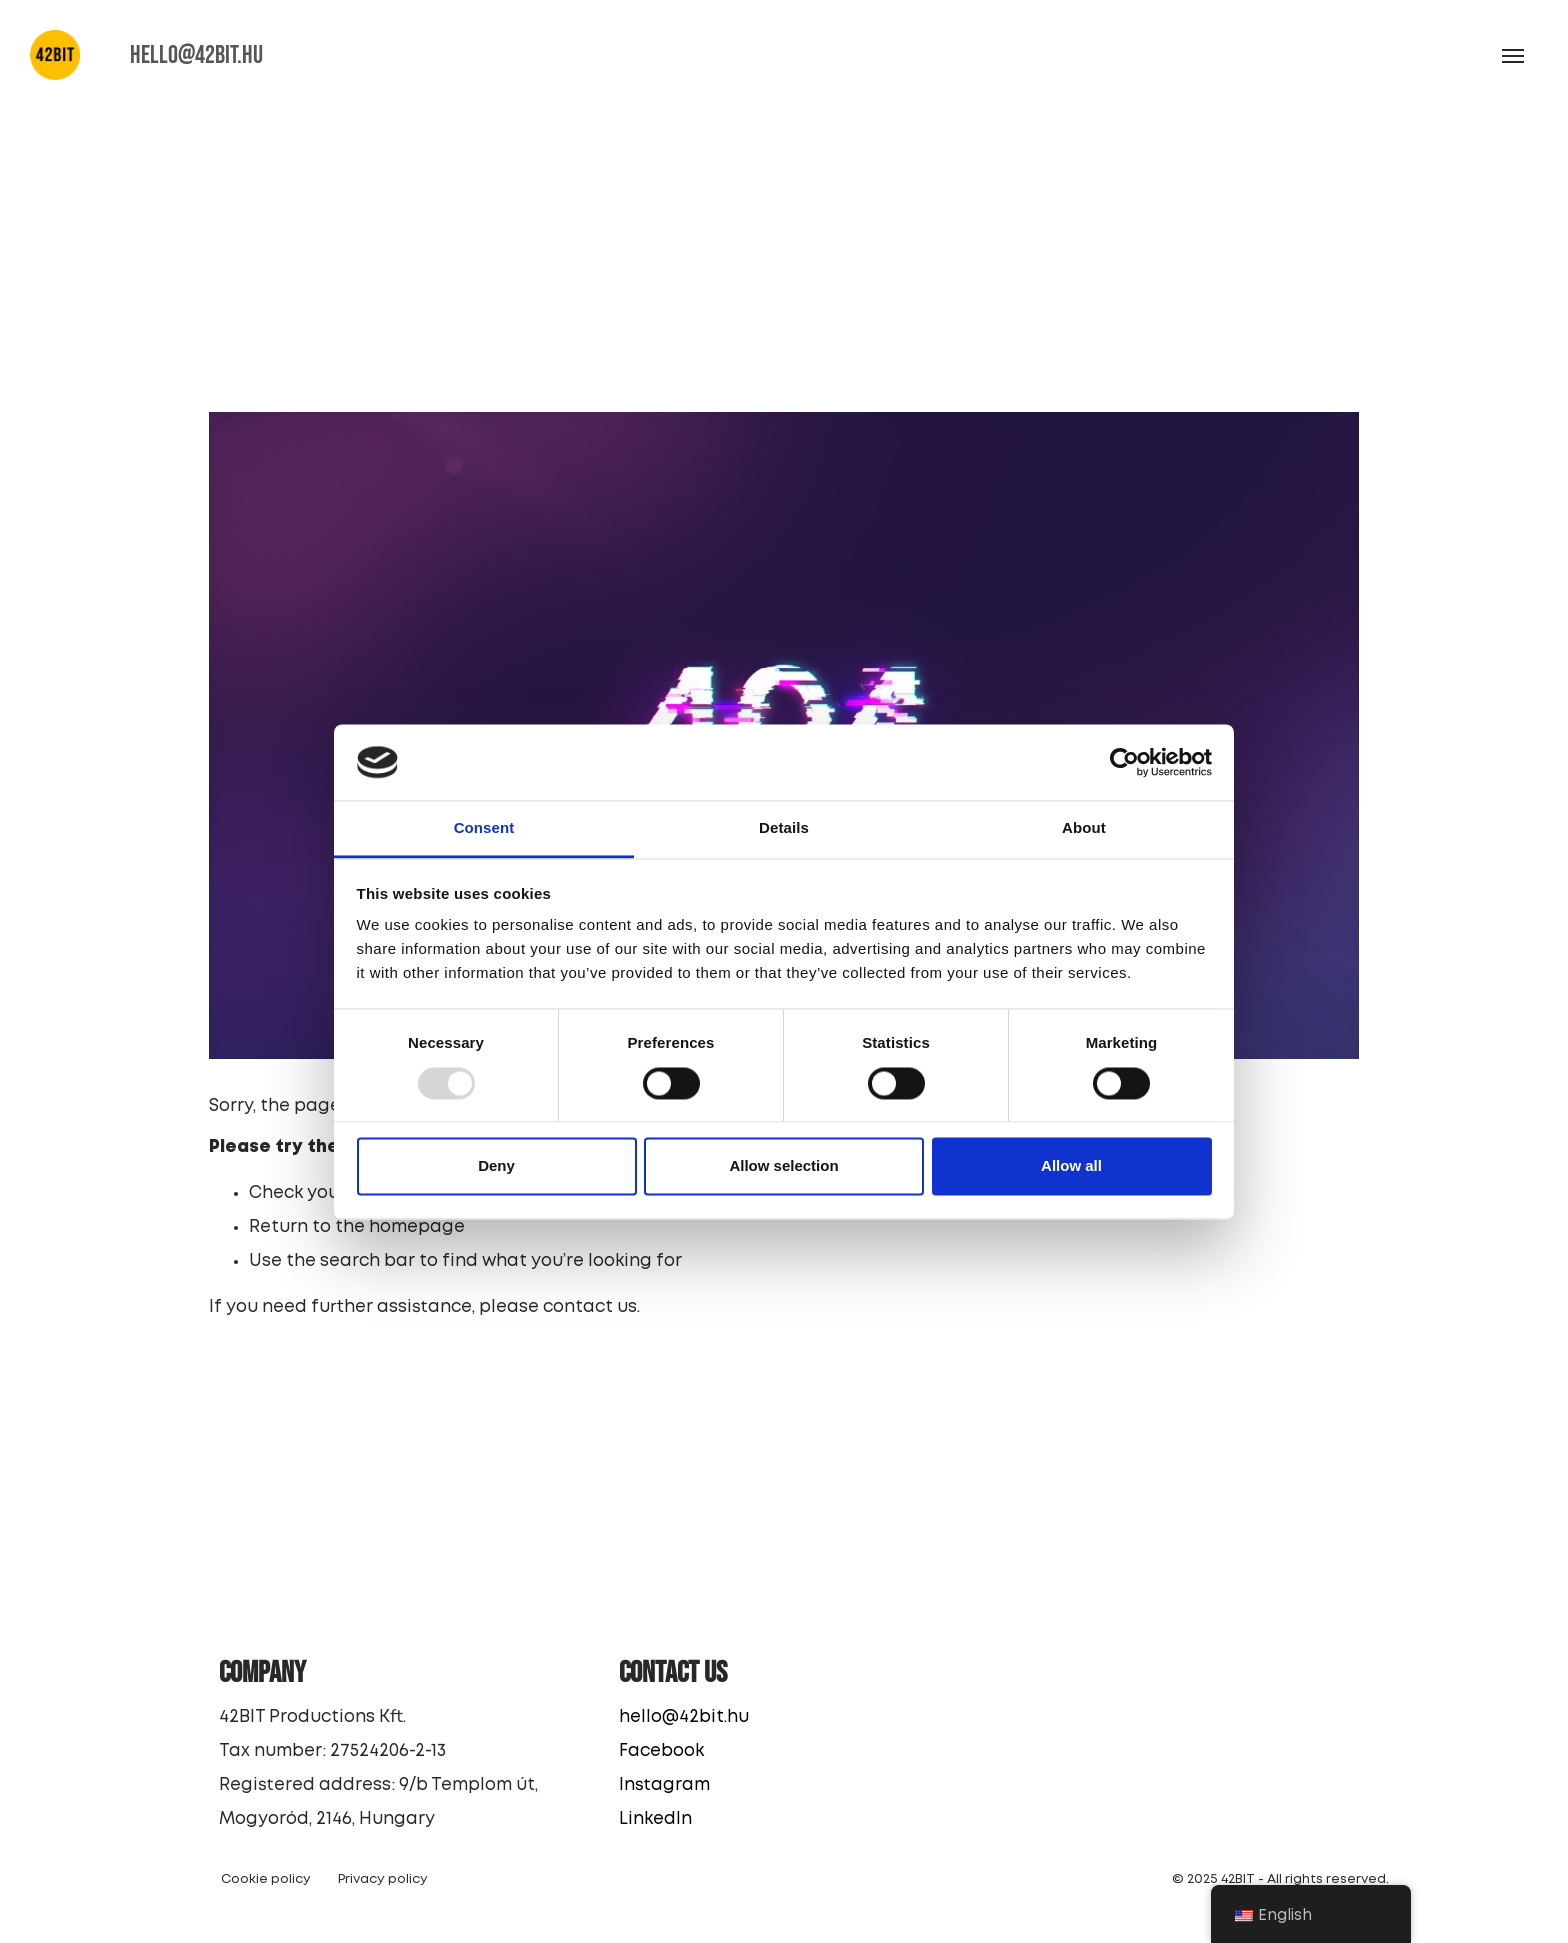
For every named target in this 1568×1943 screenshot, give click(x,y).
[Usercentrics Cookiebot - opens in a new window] (1124, 762)
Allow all (1071, 1166)
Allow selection (783, 1166)
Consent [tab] (484, 828)
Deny (496, 1166)
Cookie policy (267, 1879)
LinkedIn (656, 1819)
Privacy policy (384, 1879)
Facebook (662, 1751)
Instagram (665, 1785)
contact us (591, 1307)
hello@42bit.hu (685, 1717)
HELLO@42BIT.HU (198, 55)
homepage (418, 1227)
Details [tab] (784, 828)
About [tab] (1084, 828)
